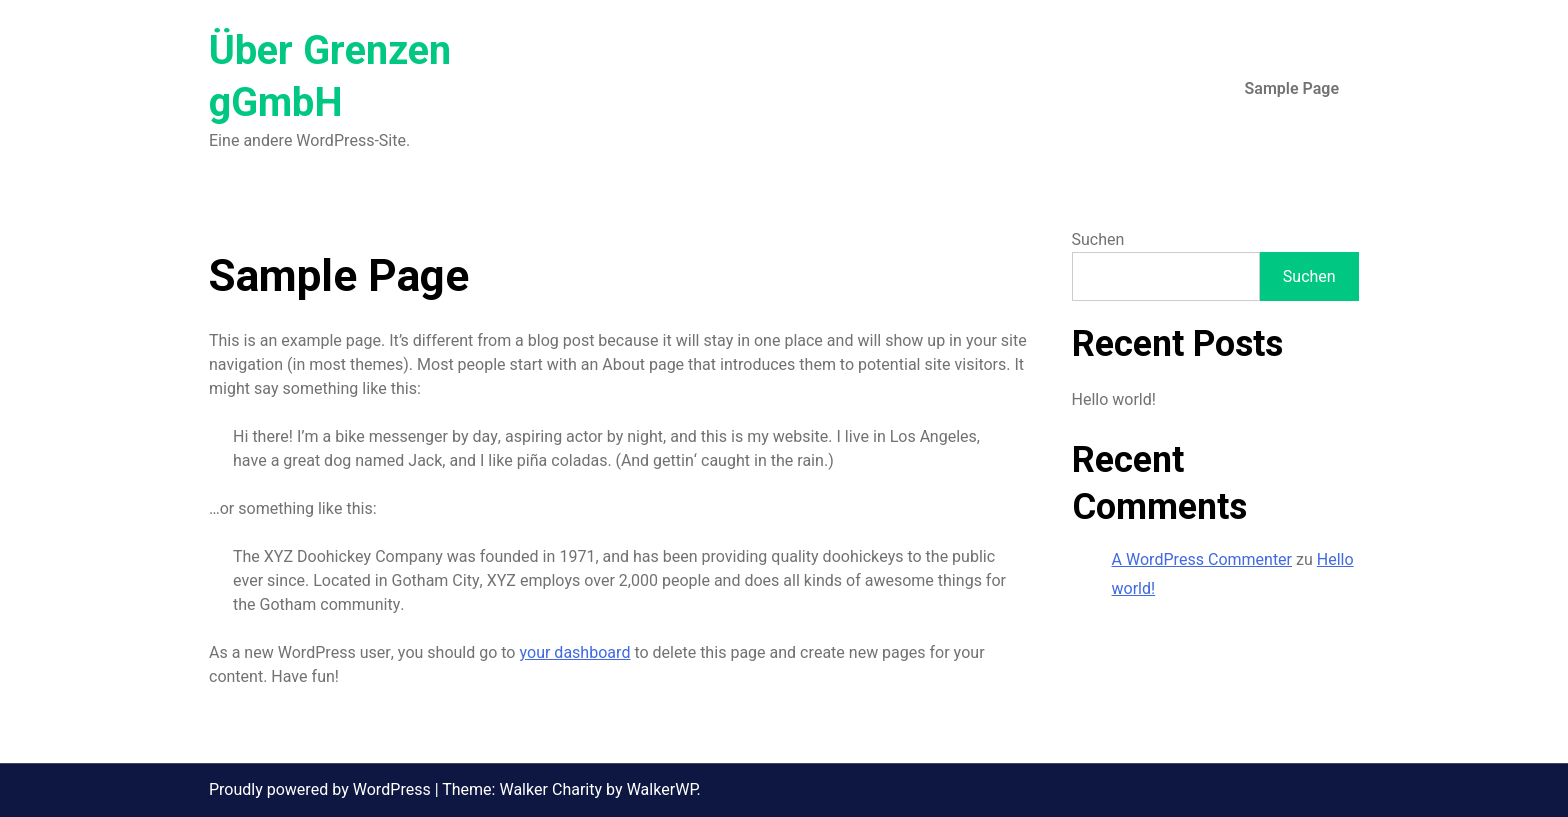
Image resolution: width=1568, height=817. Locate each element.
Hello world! (1114, 400)
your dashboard (574, 653)
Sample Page (1292, 89)
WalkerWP (662, 790)
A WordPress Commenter (1202, 560)
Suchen (1098, 240)
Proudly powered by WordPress (322, 790)
